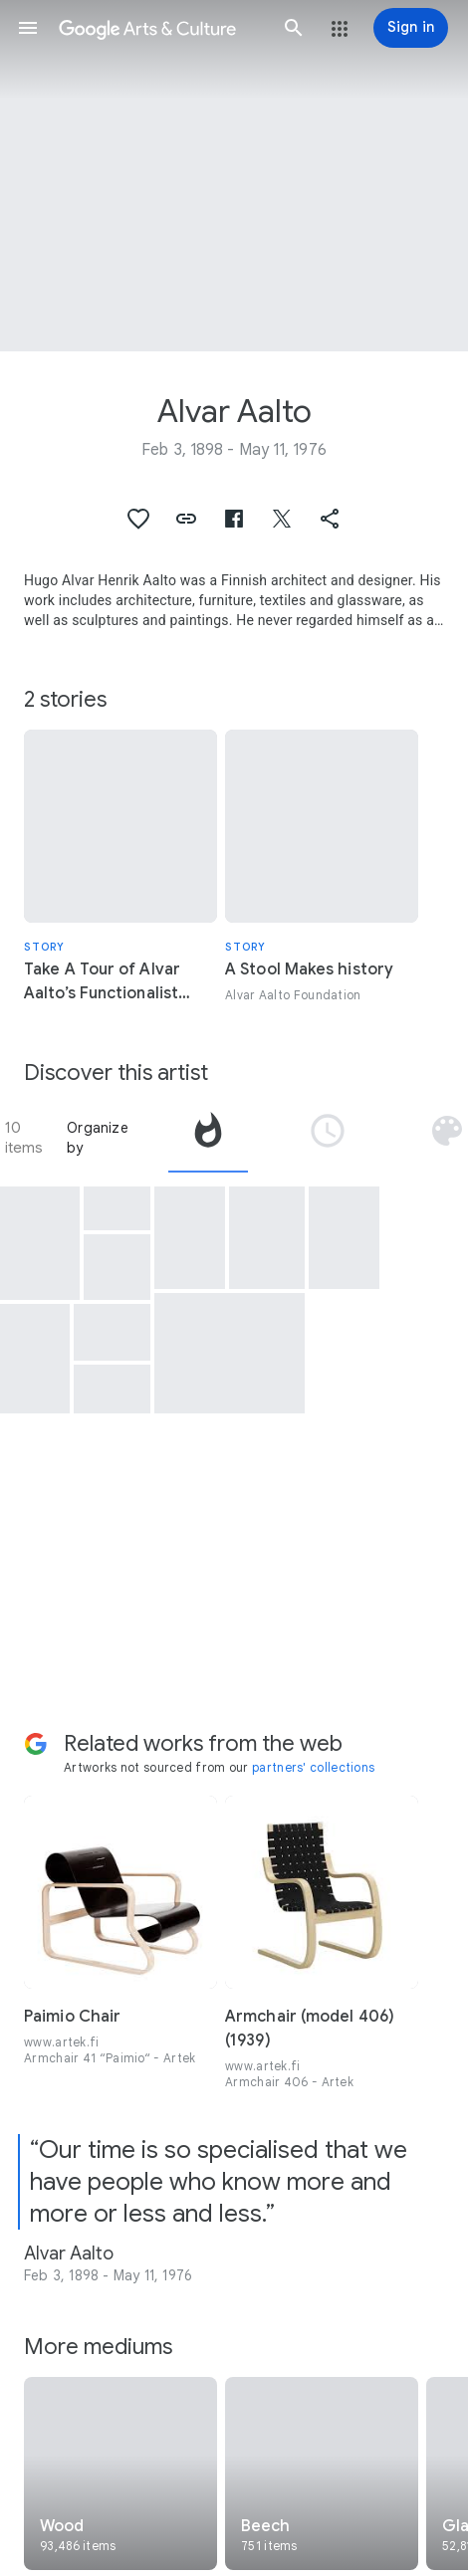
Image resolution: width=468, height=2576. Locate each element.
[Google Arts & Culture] (161, 28)
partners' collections (313, 1767)
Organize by (97, 1138)
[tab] (208, 1138)
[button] (28, 28)
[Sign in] (410, 28)
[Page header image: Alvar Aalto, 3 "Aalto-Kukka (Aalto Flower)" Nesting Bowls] (234, 175)
